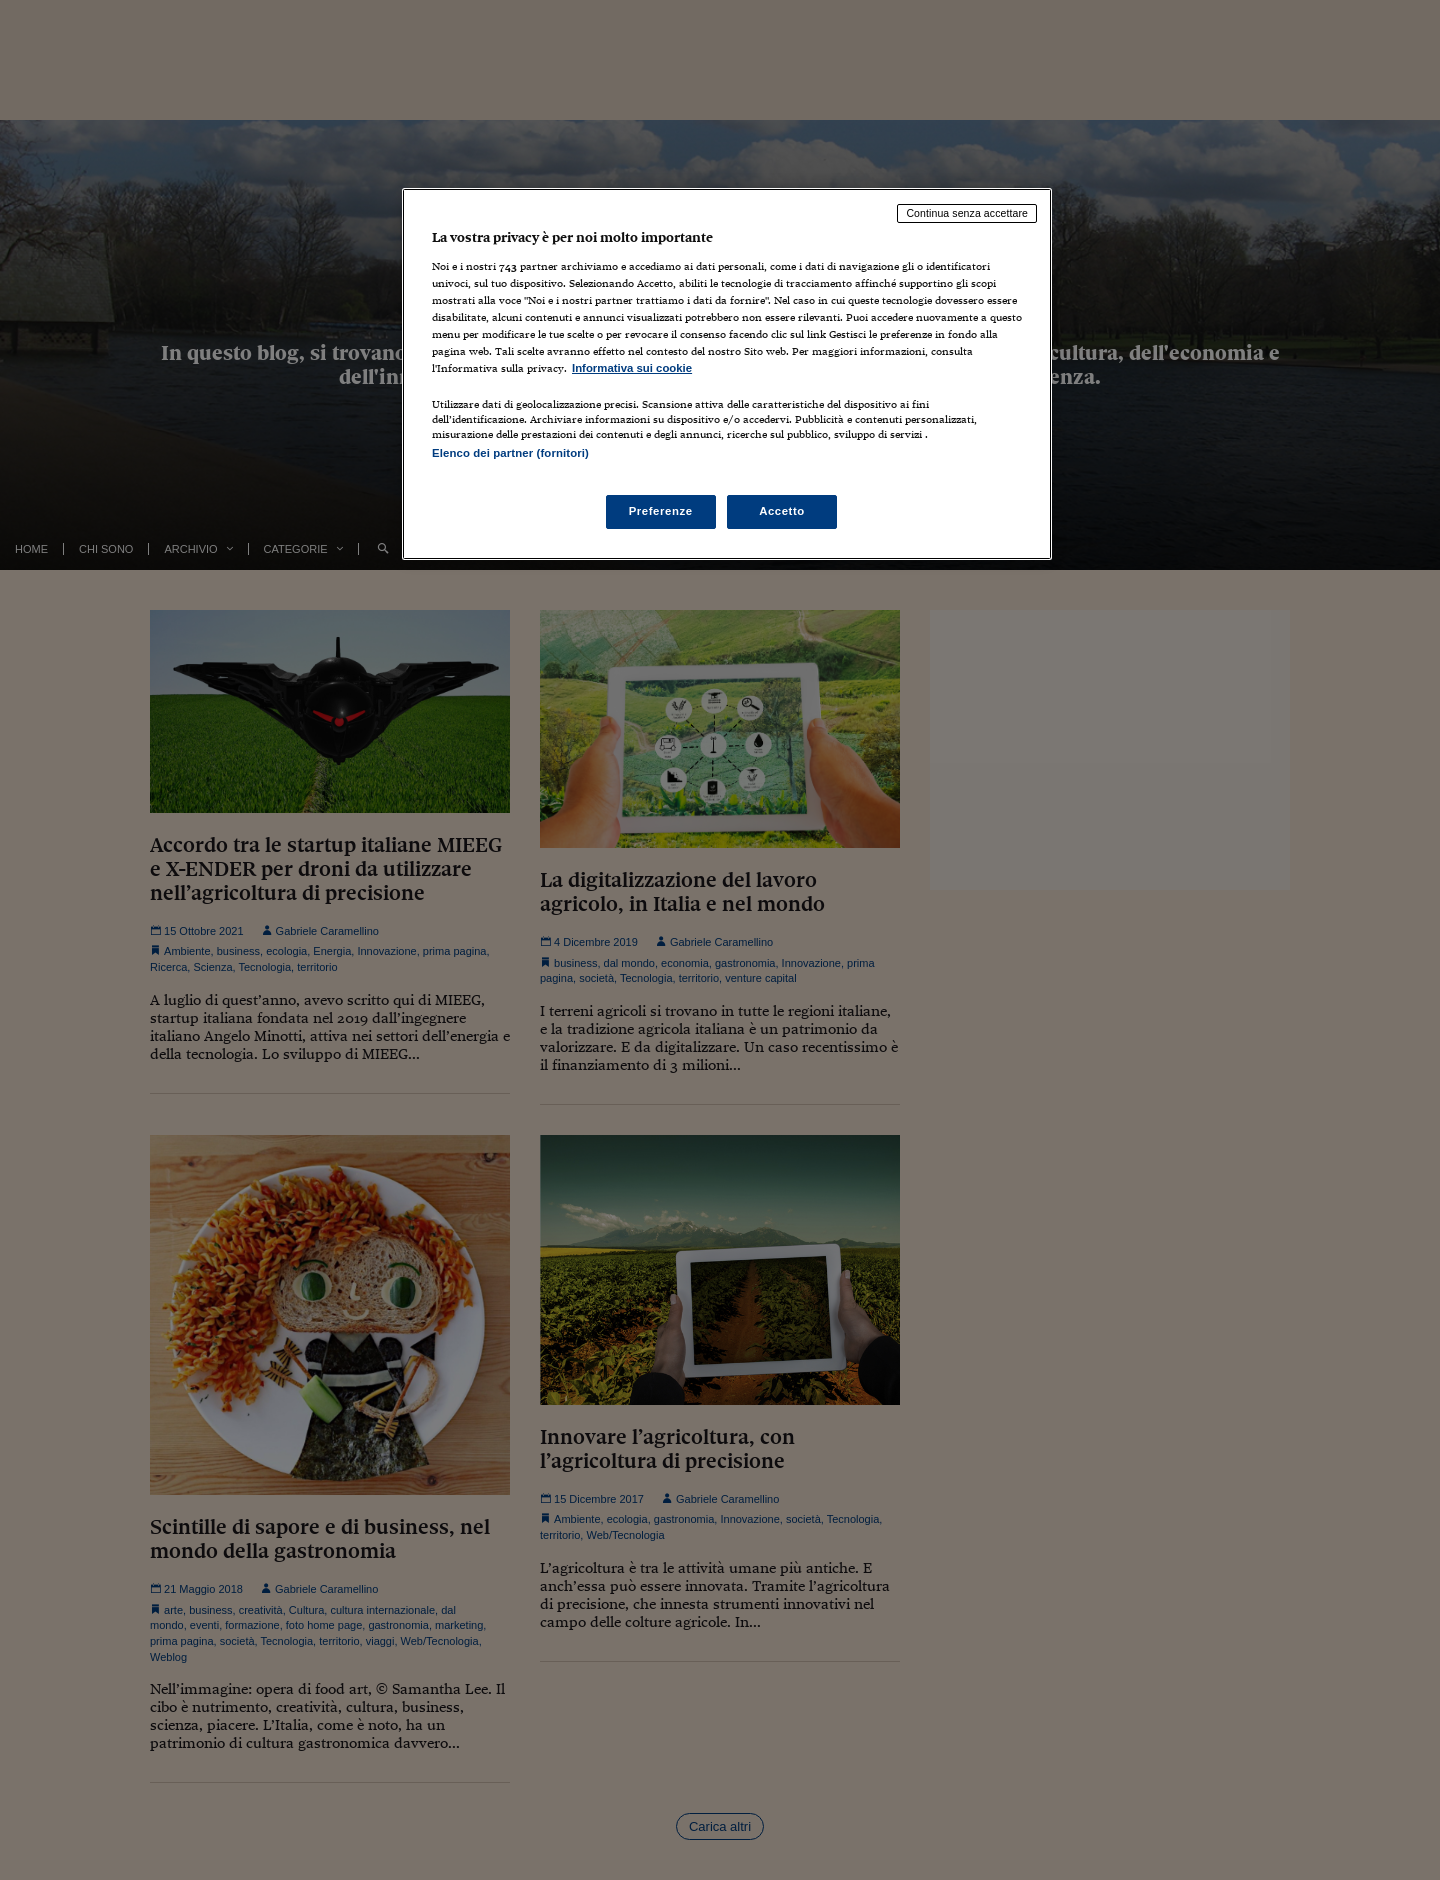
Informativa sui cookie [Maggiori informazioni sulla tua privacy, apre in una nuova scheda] (632, 368)
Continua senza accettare (967, 213)
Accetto (782, 511)
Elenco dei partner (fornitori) (510, 453)
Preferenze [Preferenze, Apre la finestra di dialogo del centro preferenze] (661, 511)
